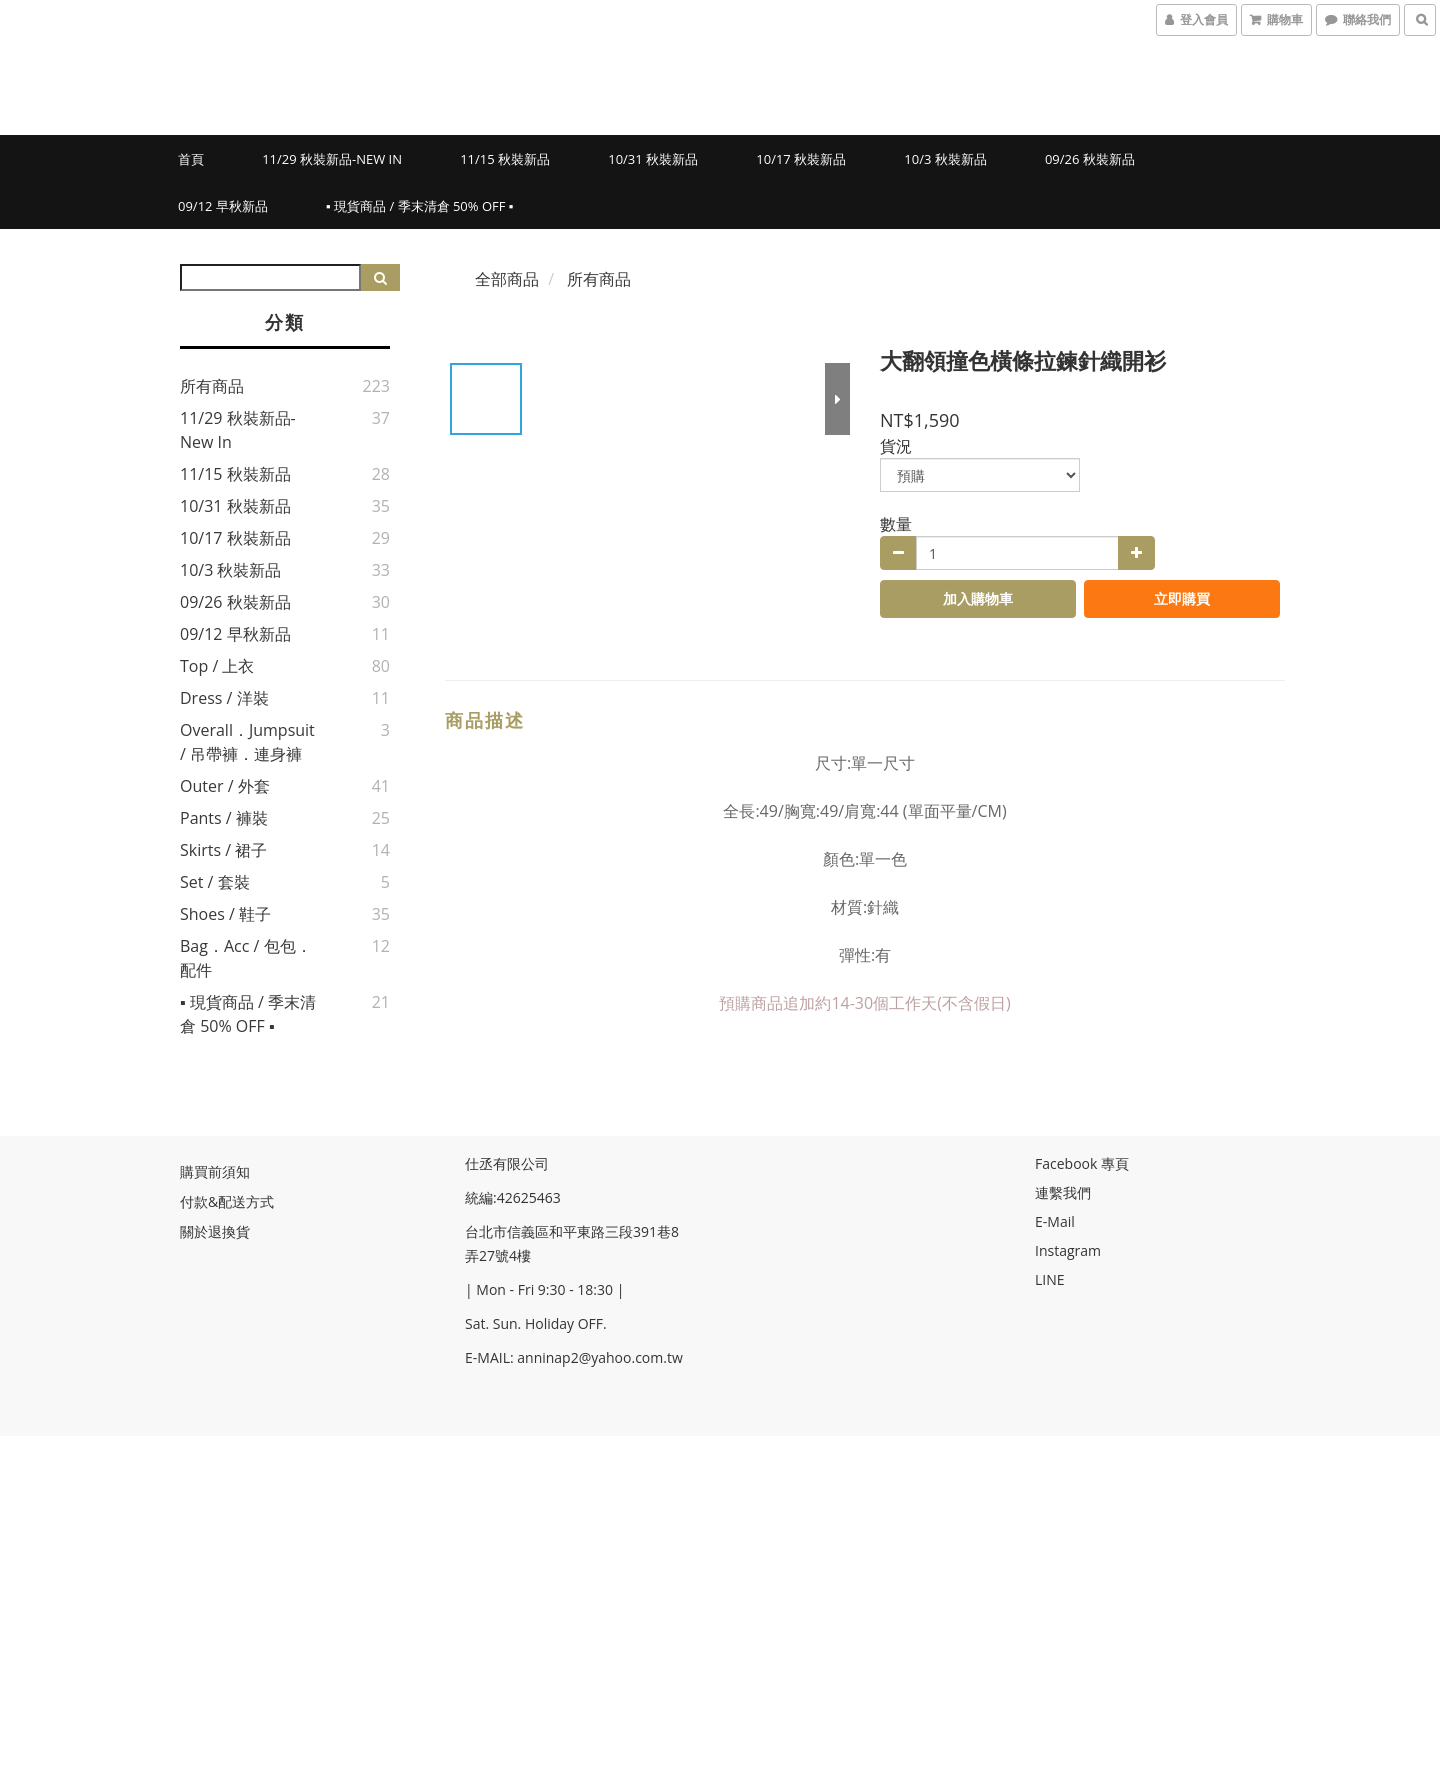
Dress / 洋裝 (224, 698)
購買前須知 (215, 1171)
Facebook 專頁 (1082, 1163)
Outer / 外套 (225, 786)
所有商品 (212, 386)
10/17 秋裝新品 (801, 159)
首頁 (191, 159)
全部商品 (507, 279)
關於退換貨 (215, 1231)
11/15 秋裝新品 (505, 159)
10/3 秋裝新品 (945, 159)
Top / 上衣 (217, 666)
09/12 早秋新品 (223, 206)
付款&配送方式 (227, 1201)
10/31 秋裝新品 (653, 159)
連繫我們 (1063, 1192)
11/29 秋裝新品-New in (332, 159)
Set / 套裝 (215, 882)
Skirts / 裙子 (223, 850)
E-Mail (1055, 1221)
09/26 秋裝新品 (1090, 159)
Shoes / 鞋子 (225, 914)
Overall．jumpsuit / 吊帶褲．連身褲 (247, 742)
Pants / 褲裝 (224, 818)
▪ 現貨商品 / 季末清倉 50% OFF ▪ (419, 206)
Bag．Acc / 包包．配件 (246, 958)
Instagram (1068, 1250)
